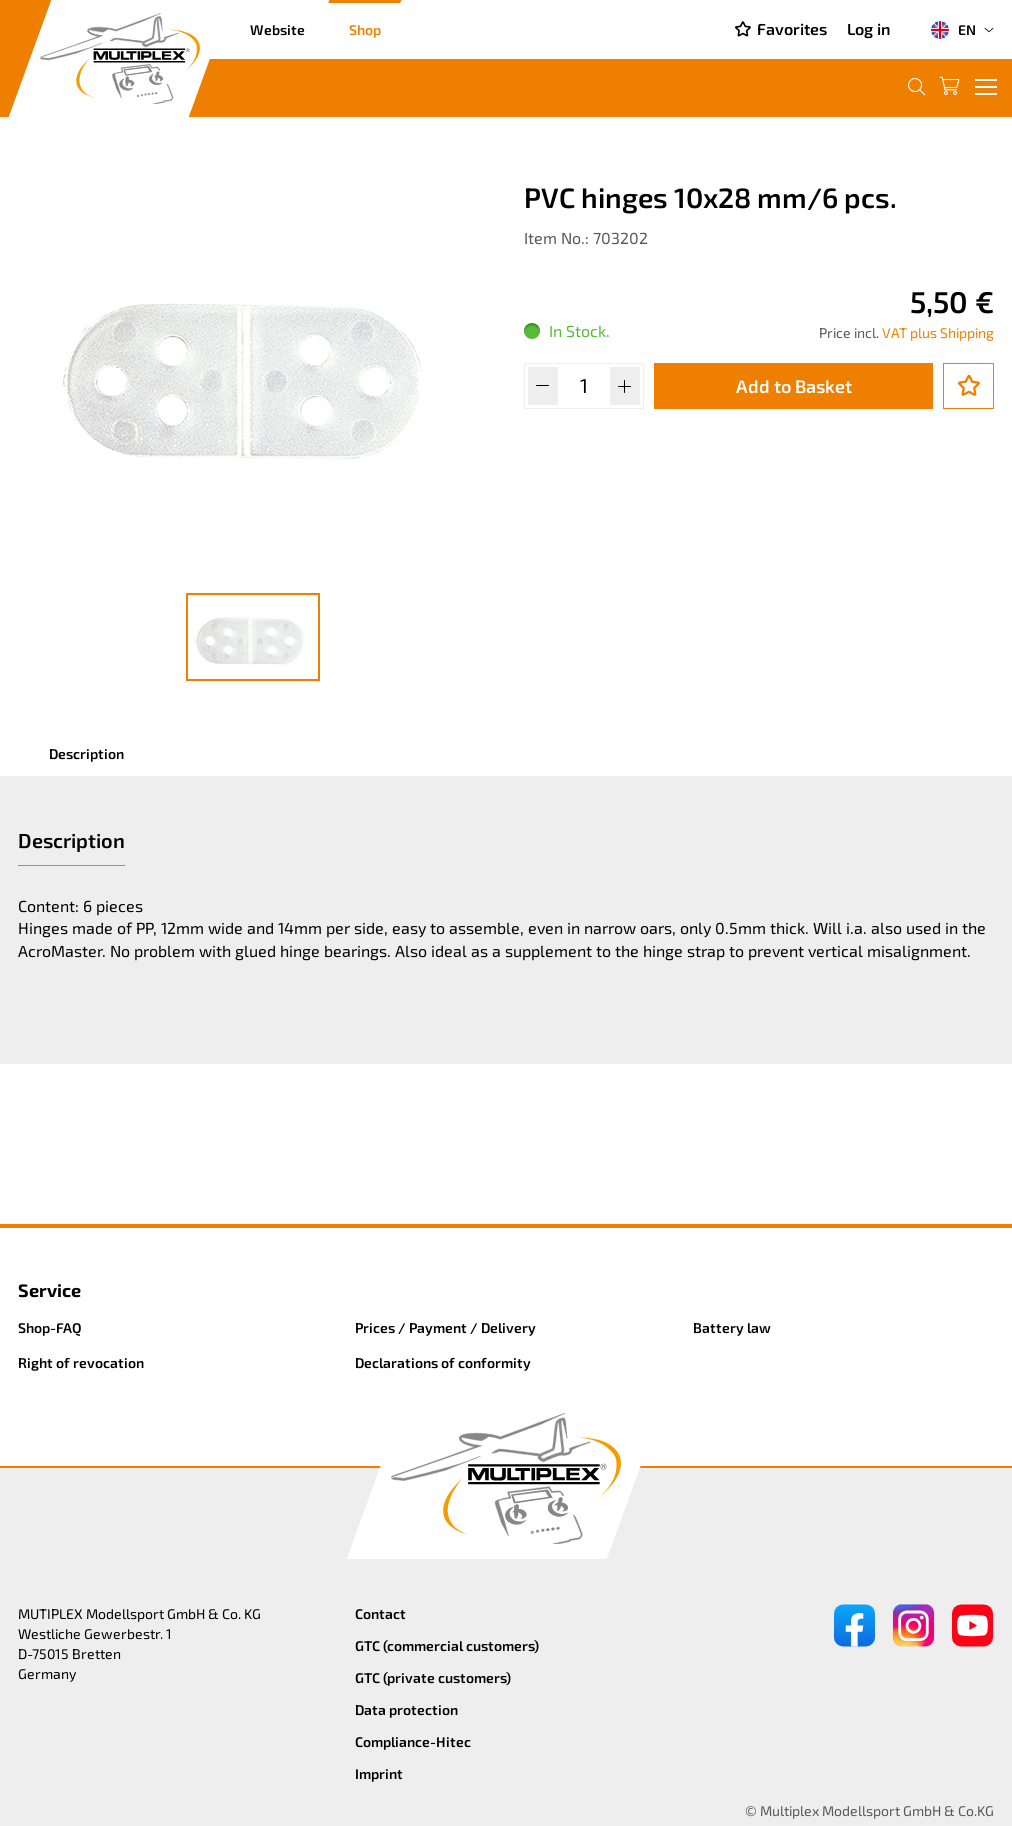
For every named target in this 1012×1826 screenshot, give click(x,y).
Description (86, 753)
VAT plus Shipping (938, 332)
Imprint (379, 1773)
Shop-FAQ (50, 1327)
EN (953, 30)
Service (49, 1290)
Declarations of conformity (443, 1362)
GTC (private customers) (433, 1677)
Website (277, 29)
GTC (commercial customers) (447, 1645)
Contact (380, 1613)
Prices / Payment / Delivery (445, 1327)
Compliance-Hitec (413, 1741)
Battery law (732, 1327)
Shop (365, 29)
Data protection (406, 1709)
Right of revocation (81, 1362)
